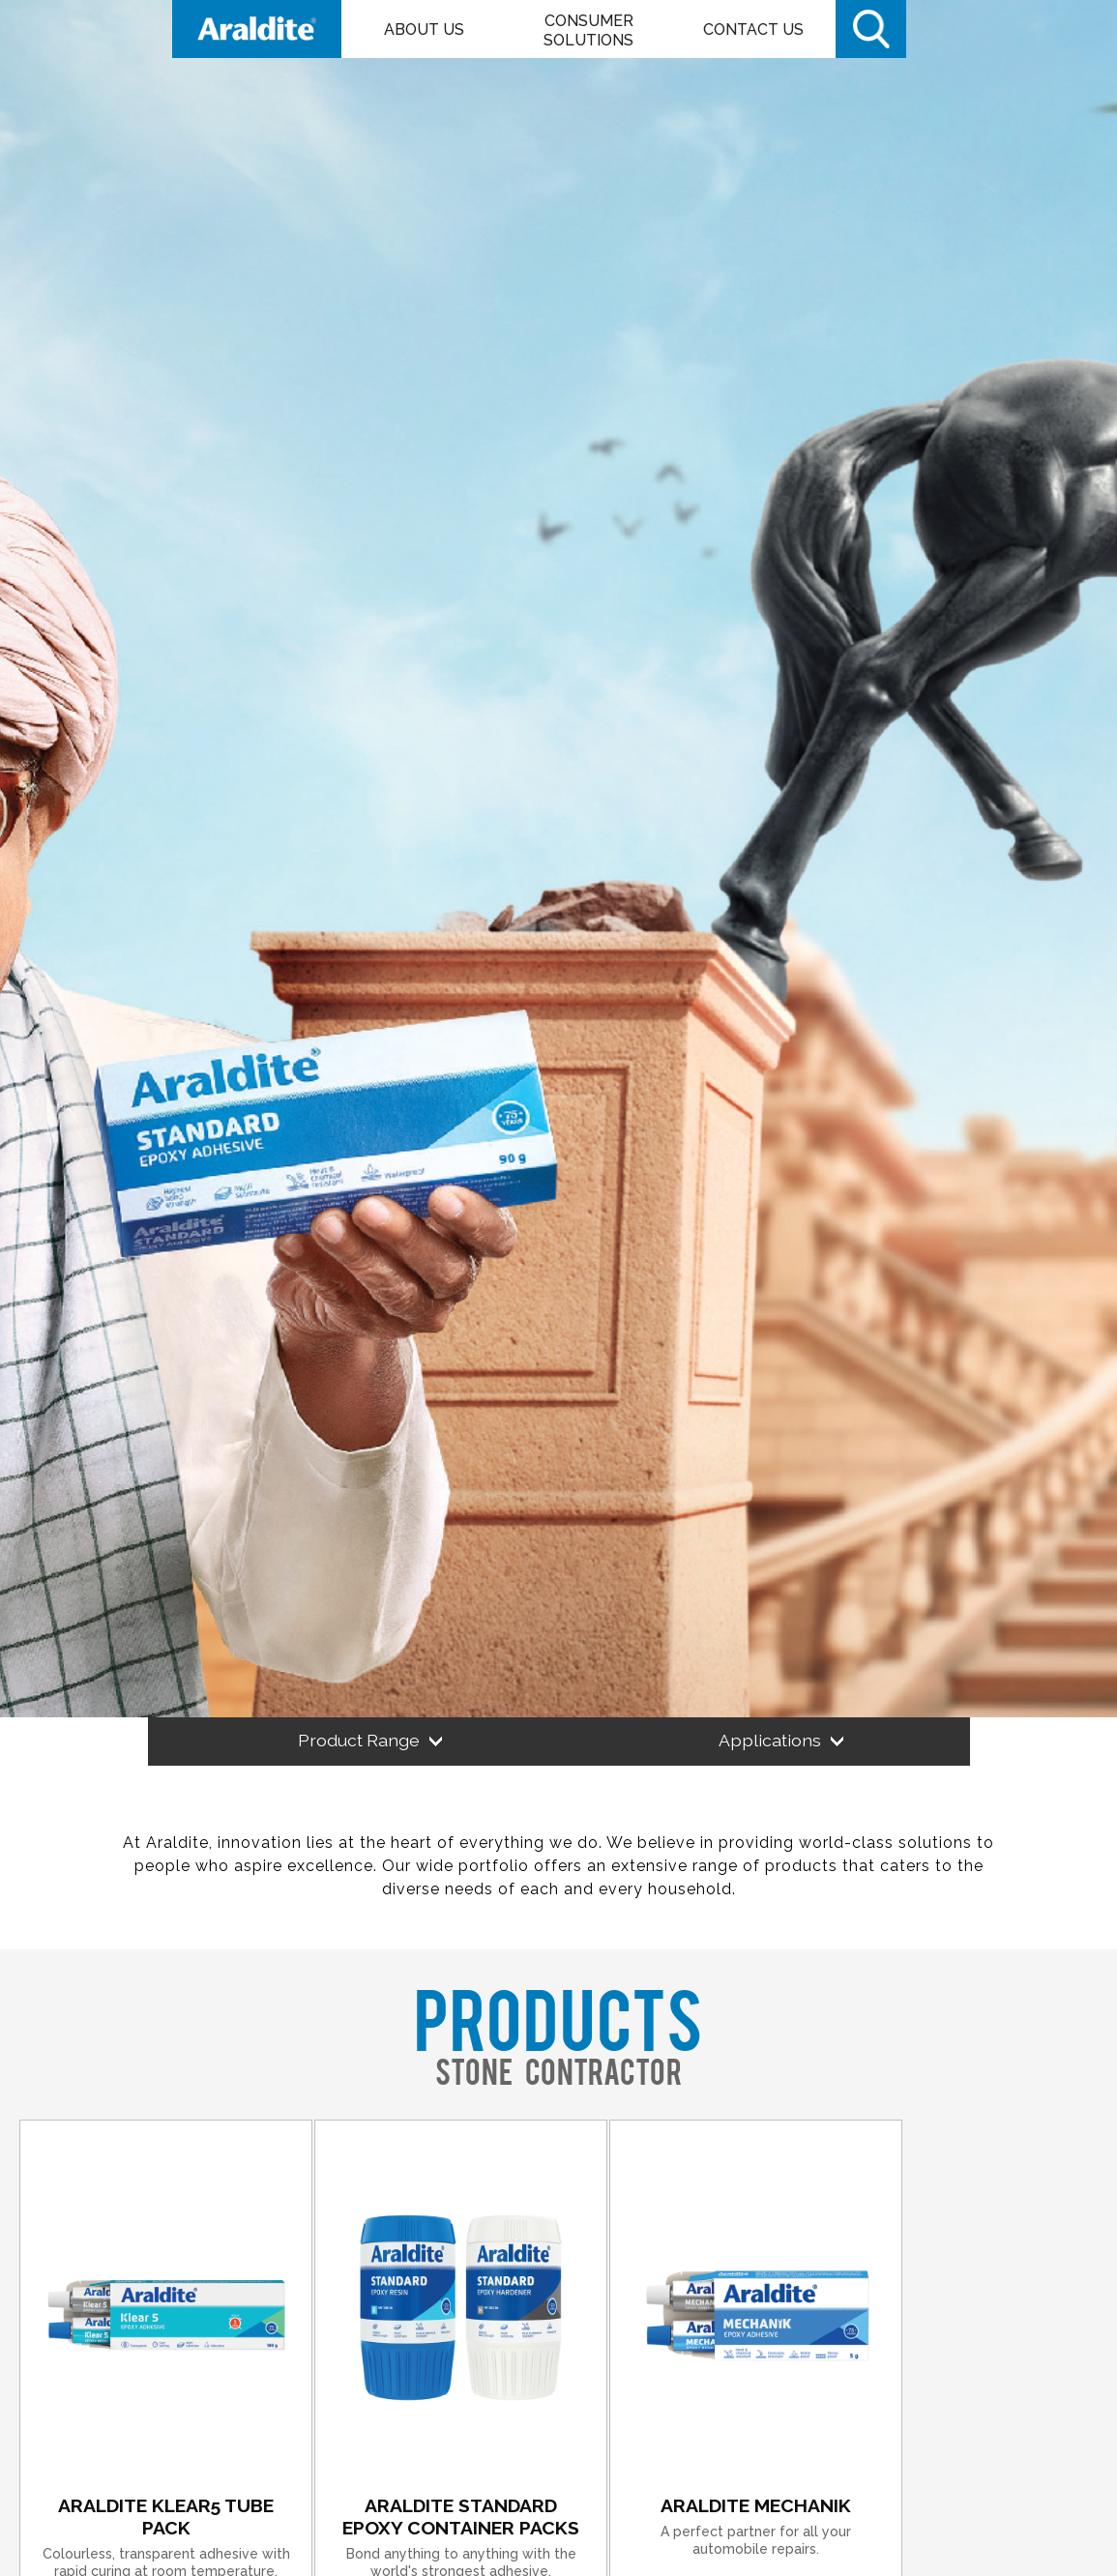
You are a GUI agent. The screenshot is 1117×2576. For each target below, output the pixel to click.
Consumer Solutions (588, 30)
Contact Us (753, 29)
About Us (424, 29)
